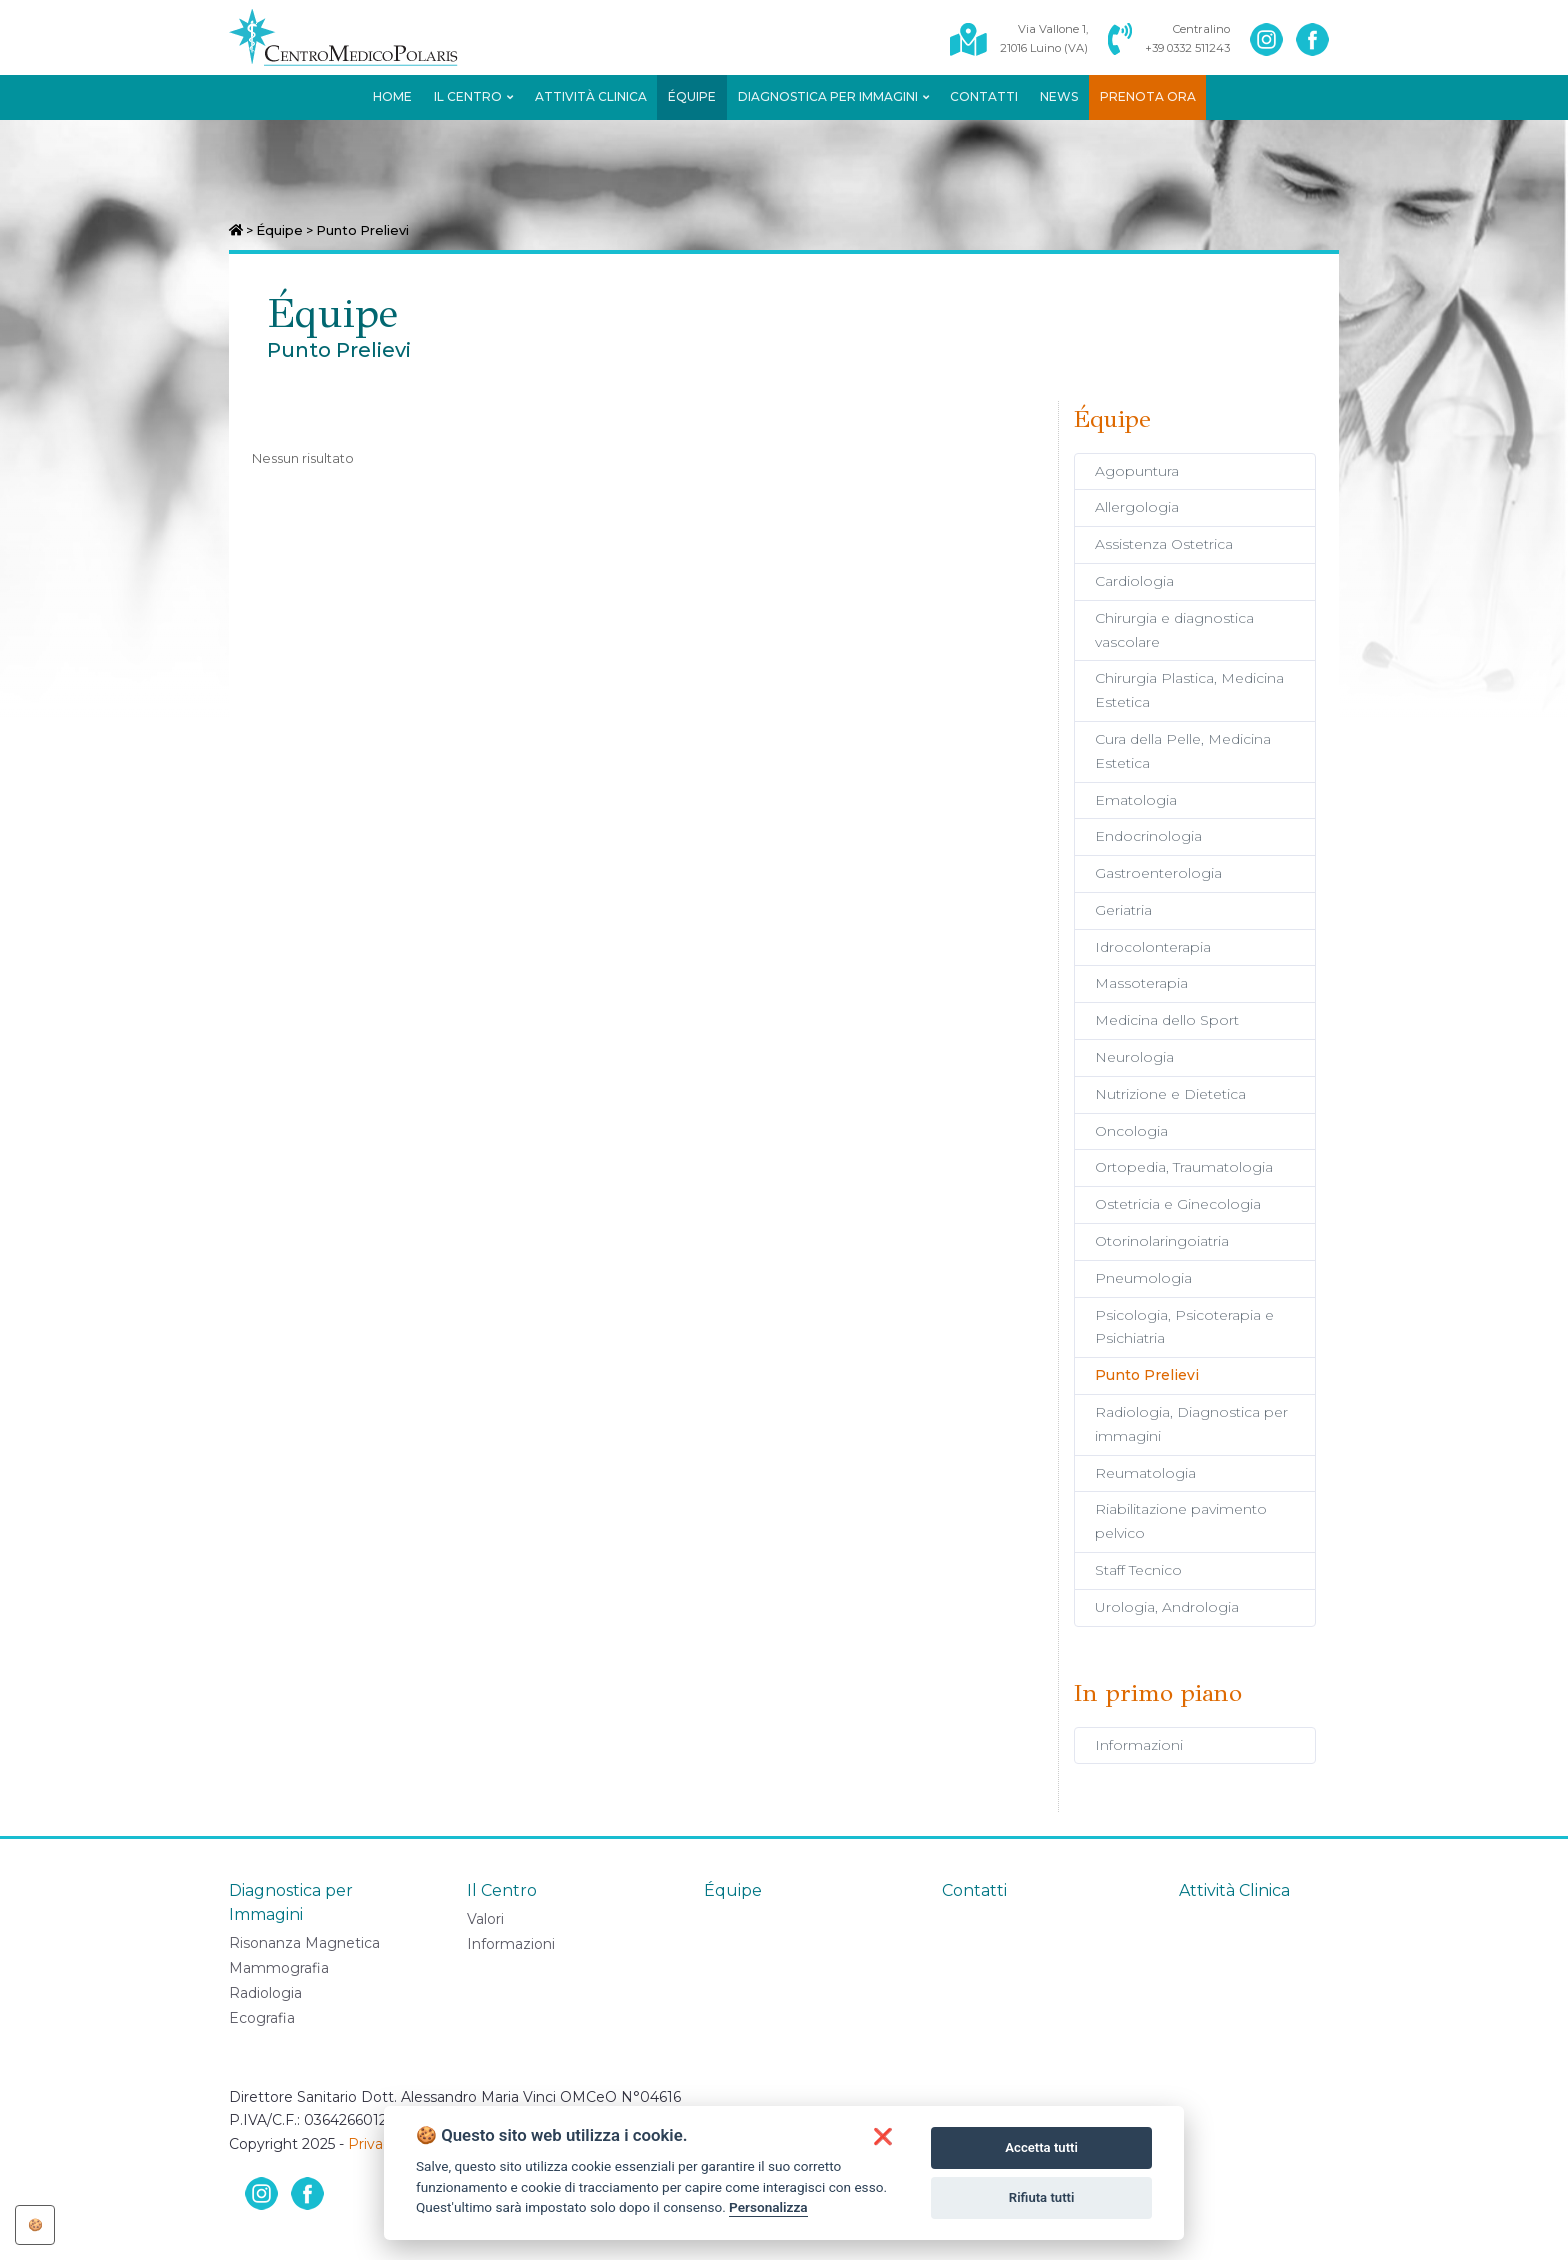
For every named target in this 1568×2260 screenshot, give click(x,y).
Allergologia (1137, 507)
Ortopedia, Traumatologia (1184, 1167)
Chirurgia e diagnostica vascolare (1174, 630)
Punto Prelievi (1147, 1375)
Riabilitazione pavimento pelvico (1181, 1521)
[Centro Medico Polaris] (355, 37)
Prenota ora (1148, 96)
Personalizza (768, 2207)
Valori (485, 1919)
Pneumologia (1143, 1278)
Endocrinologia (1148, 836)
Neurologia (1134, 1057)
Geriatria (1123, 910)
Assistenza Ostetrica (1164, 544)
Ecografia (262, 2018)
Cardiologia (1134, 581)
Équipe (692, 96)
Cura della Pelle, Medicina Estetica (1183, 751)
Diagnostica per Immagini (833, 96)
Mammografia (279, 1968)
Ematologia (1136, 800)
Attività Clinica (591, 96)
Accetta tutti (1041, 2147)
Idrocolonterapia (1153, 947)
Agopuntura (1137, 471)
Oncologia (1131, 1131)
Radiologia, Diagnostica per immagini (1191, 1424)
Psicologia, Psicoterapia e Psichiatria (1184, 1327)
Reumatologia (1145, 1473)
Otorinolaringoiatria (1162, 1241)
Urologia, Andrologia (1167, 1607)
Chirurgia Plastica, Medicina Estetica (1189, 690)
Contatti (984, 96)
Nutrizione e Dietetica (1170, 1094)
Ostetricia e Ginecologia (1178, 1204)
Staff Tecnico (1138, 1570)
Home (392, 96)
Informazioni (1139, 1745)
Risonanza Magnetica (304, 1943)
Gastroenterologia (1158, 873)
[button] (883, 2136)
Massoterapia (1141, 983)
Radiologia (265, 1993)
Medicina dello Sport (1167, 1020)
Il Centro (473, 96)
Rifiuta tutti (1042, 2197)
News (1059, 96)
